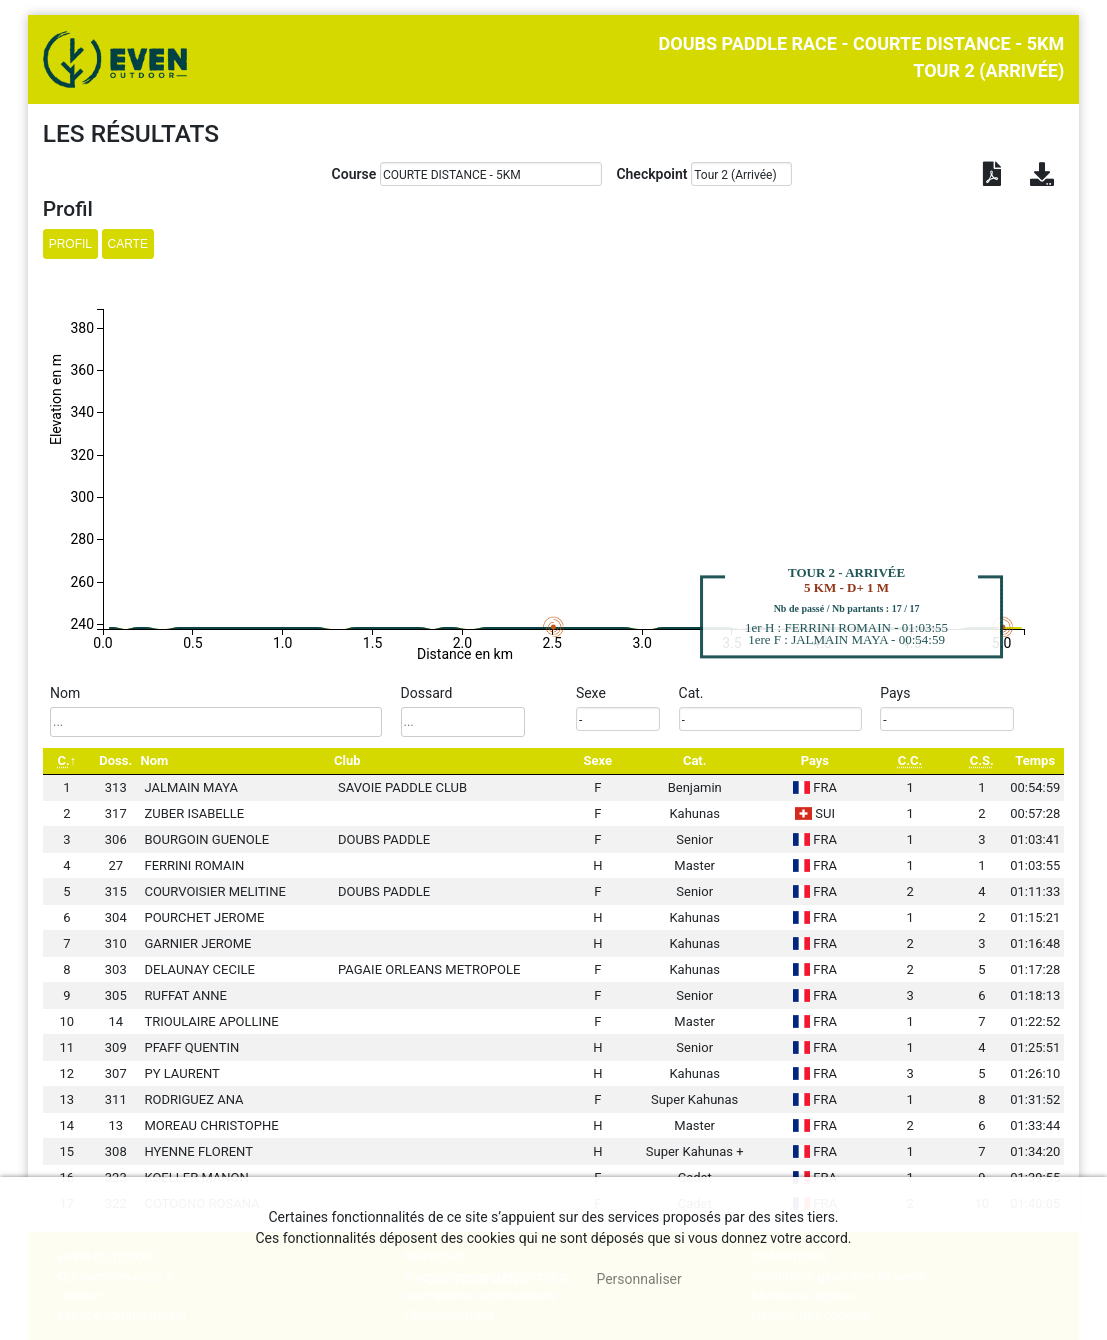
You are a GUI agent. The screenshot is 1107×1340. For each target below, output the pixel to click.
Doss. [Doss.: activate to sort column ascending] (115, 760)
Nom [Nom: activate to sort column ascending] (154, 760)
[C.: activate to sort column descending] (67, 761)
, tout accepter (497, 1279)
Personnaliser (638, 1279)
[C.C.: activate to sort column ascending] (910, 761)
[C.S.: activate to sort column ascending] (982, 761)
